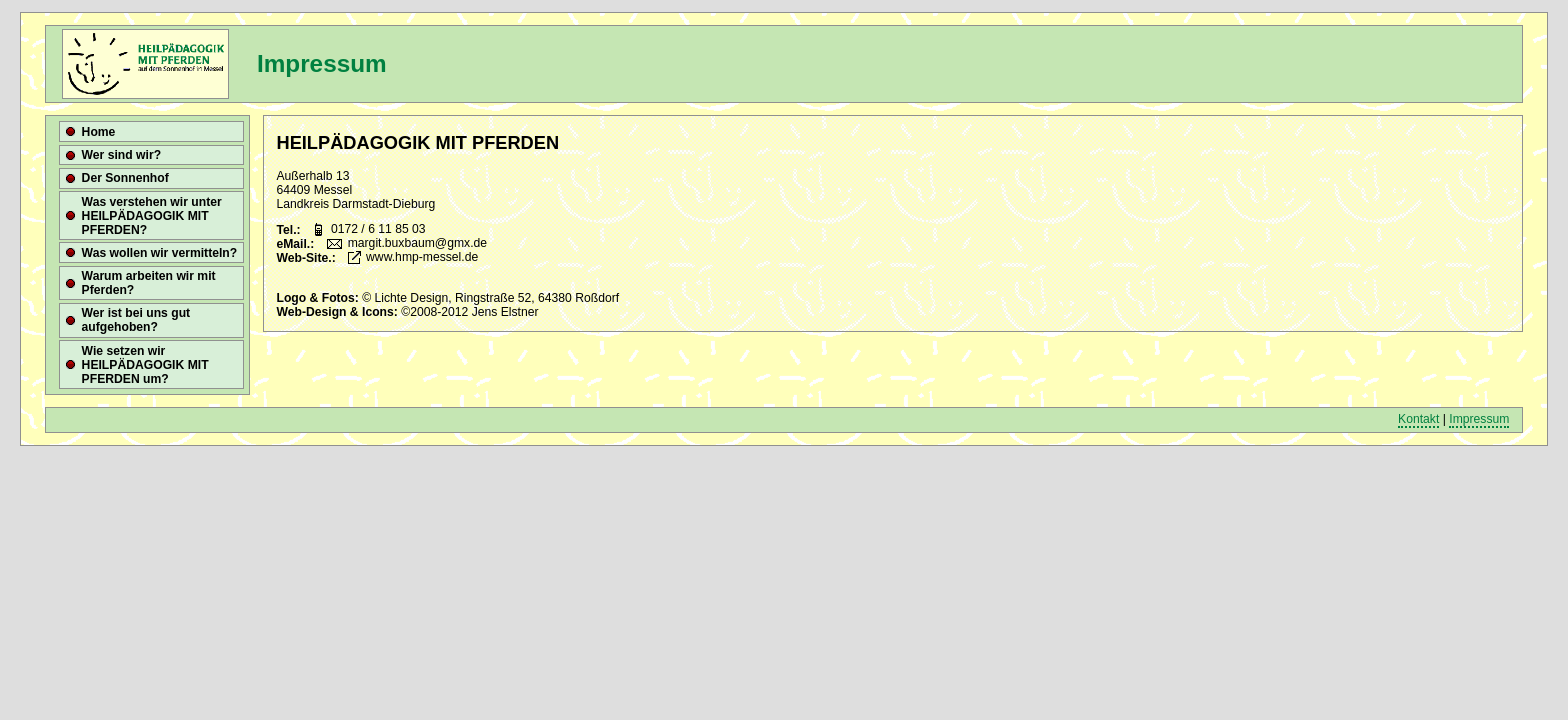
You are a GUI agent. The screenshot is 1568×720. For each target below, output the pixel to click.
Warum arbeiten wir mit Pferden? (149, 283)
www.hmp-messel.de (422, 258)
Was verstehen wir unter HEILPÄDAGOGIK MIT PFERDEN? (152, 216)
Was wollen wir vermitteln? (160, 253)
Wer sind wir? (121, 155)
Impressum (1479, 419)
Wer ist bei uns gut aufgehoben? (136, 320)
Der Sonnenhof (125, 178)
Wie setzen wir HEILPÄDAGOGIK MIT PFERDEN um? (145, 365)
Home (99, 132)
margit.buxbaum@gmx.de (417, 244)
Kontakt (1418, 419)
